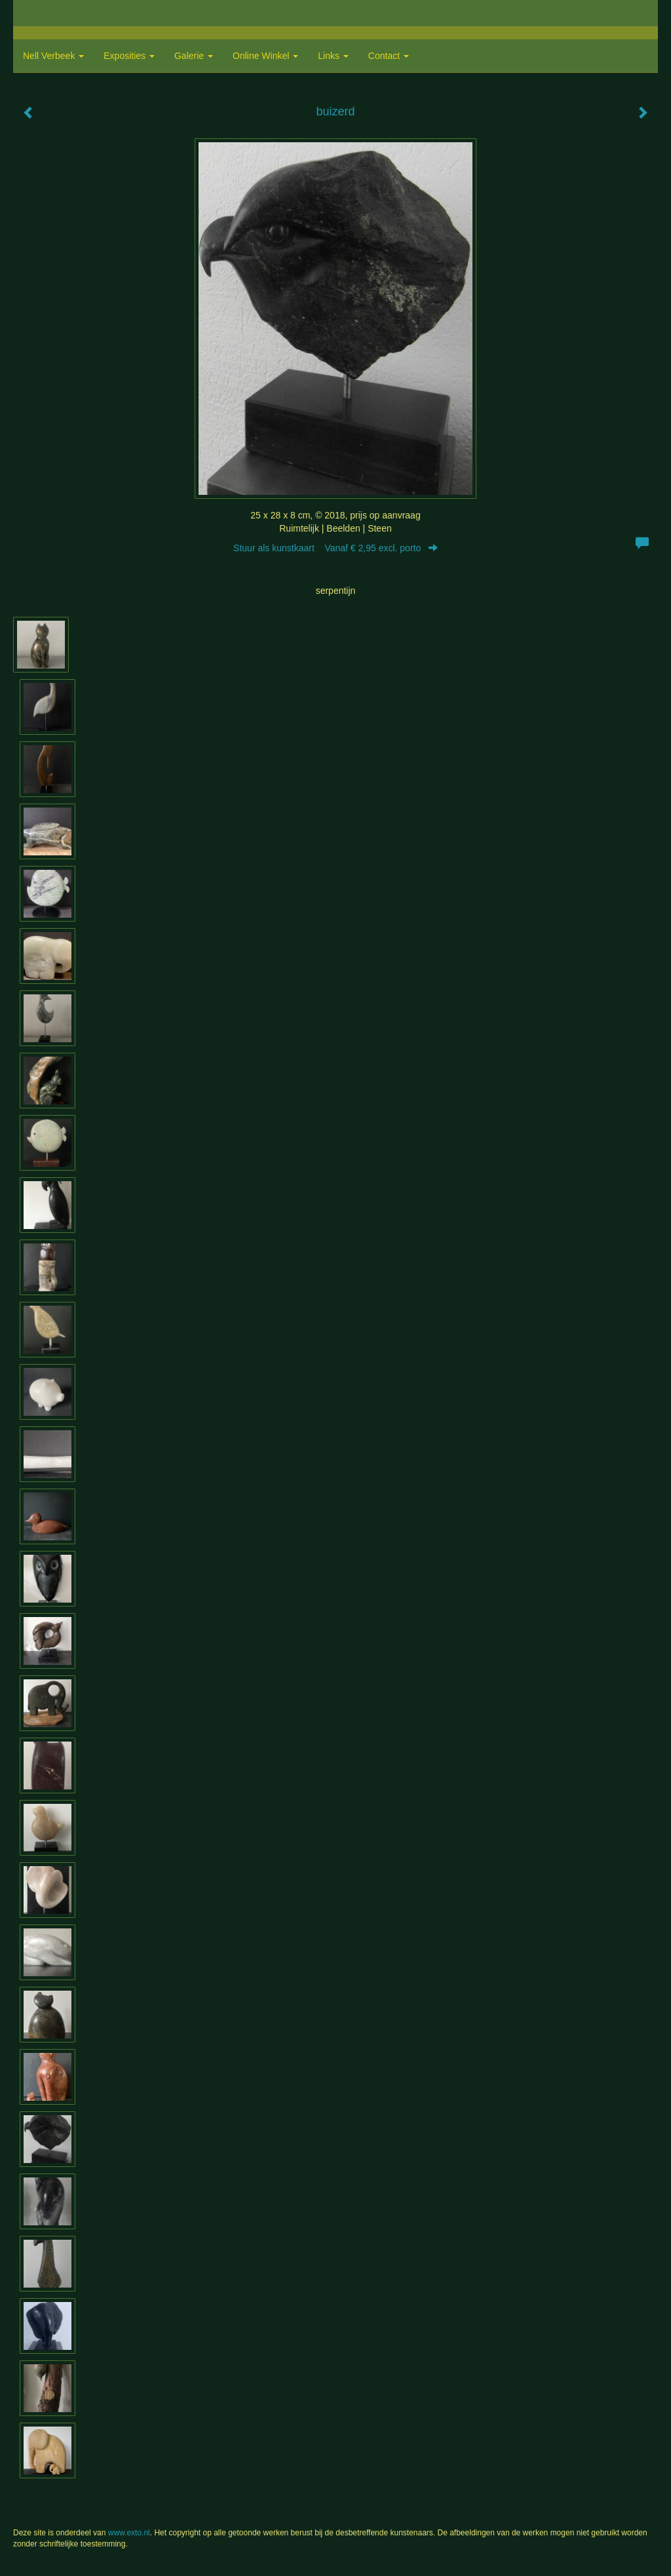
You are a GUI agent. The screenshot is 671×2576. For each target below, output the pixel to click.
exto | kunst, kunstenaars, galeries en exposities (50, 13)
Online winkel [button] (265, 55)
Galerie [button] (193, 55)
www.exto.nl (129, 2532)
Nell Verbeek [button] (53, 55)
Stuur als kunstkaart (335, 548)
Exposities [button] (129, 55)
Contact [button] (388, 55)
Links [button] (333, 55)
